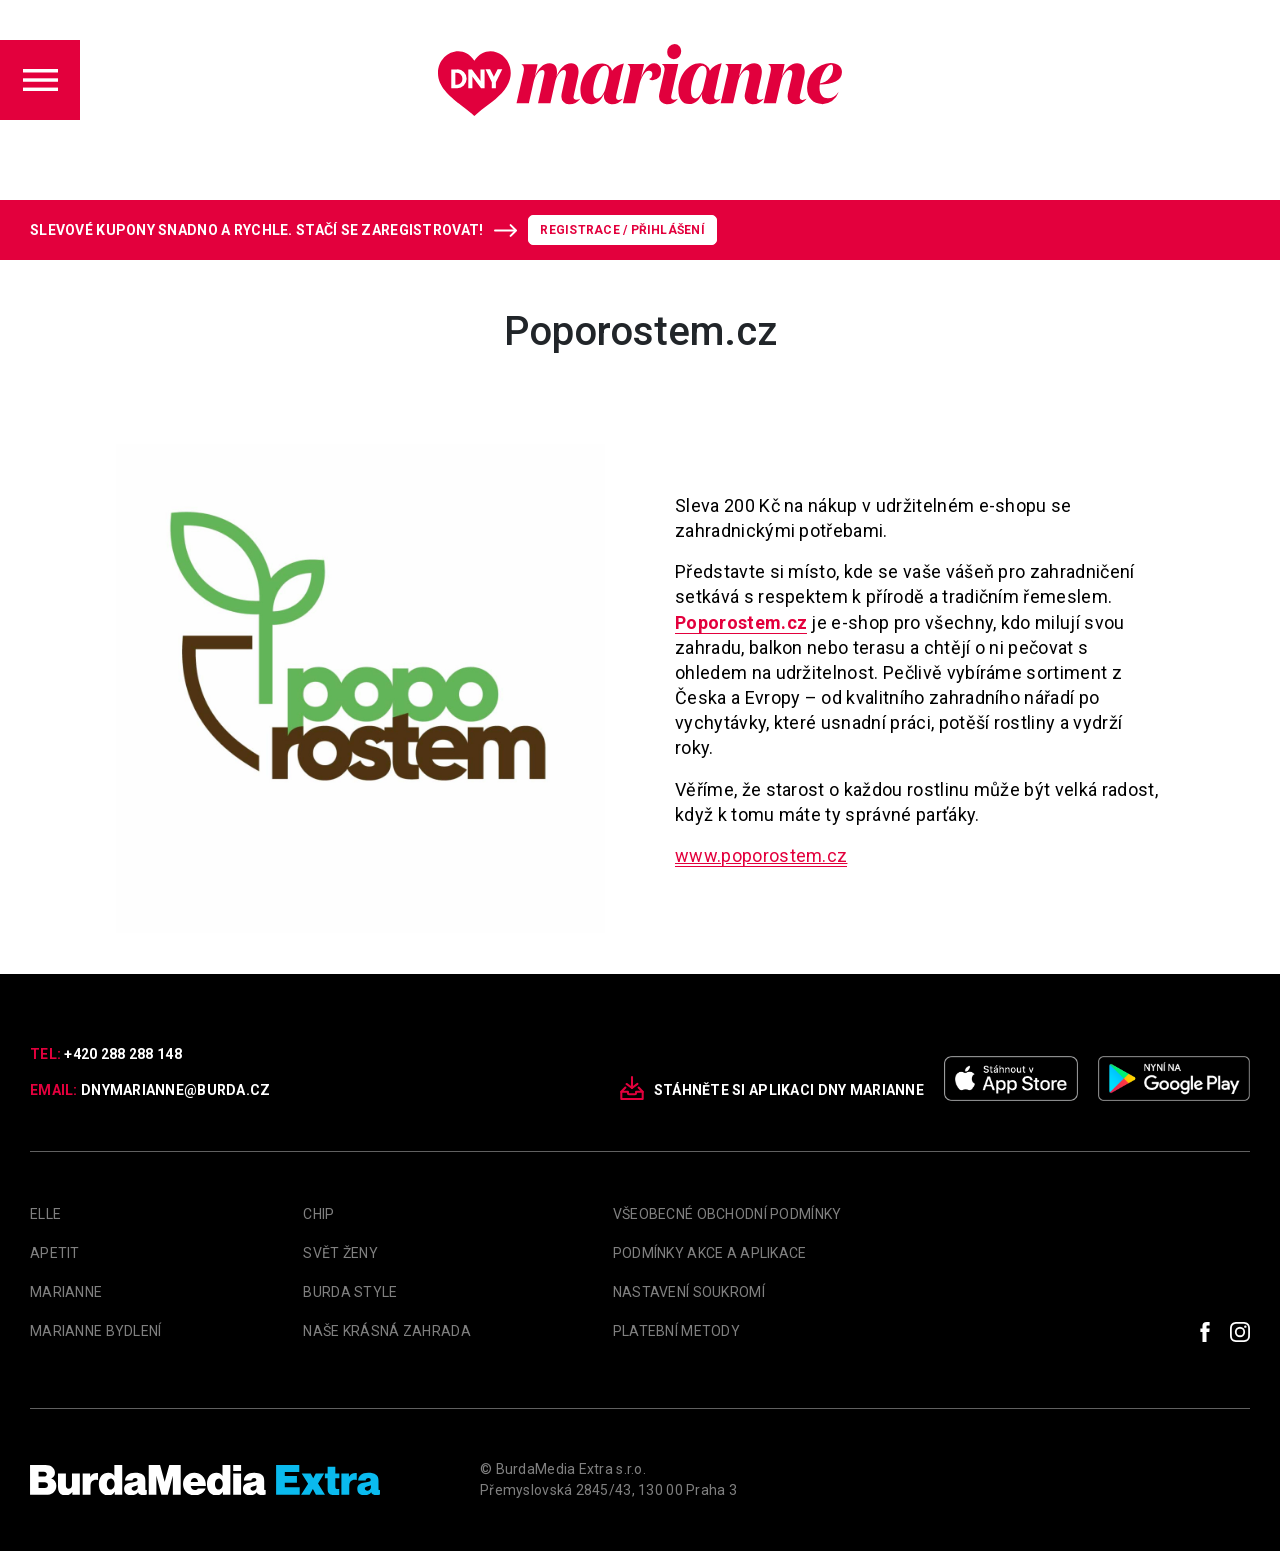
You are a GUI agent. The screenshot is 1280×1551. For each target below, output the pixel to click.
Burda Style (350, 1292)
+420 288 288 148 (122, 1054)
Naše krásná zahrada (386, 1331)
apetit (55, 1253)
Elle (45, 1214)
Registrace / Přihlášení (622, 230)
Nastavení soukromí (689, 1292)
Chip (318, 1214)
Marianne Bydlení (95, 1331)
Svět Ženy (340, 1253)
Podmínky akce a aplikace (710, 1253)
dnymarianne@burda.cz (176, 1090)
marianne (66, 1292)
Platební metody (676, 1331)
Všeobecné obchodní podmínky (727, 1214)
